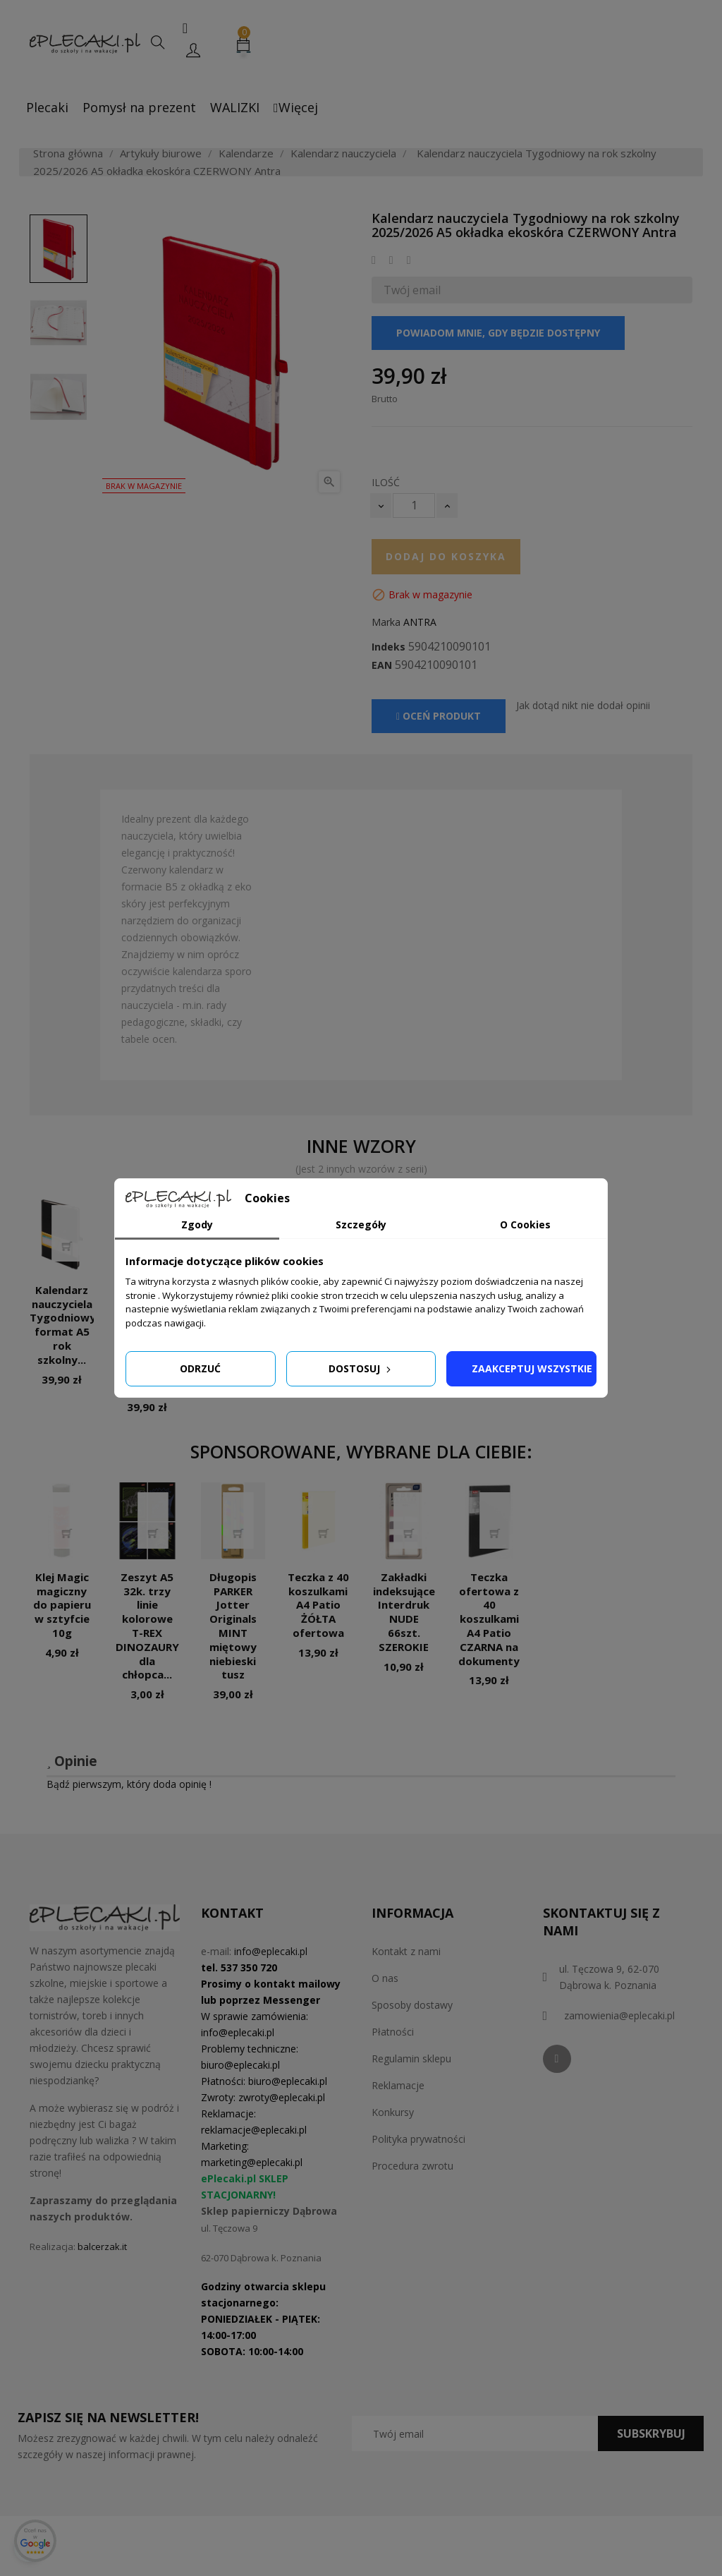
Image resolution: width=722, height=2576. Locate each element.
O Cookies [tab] (525, 1224)
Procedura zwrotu (412, 2165)
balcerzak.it (102, 2246)
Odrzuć (200, 1368)
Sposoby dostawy (412, 2005)
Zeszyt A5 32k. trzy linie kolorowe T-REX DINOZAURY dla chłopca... (147, 1626)
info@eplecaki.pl (270, 1951)
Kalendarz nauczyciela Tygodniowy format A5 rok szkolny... (63, 1325)
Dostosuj (361, 1368)
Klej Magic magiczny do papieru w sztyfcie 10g (62, 1605)
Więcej (296, 107)
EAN (382, 665)
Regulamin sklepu (411, 2058)
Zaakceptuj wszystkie (532, 1368)
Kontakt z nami (406, 1951)
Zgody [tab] (197, 1224)
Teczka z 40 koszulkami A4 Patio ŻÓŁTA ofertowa (318, 1605)
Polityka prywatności (418, 2139)
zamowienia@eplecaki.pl (619, 2015)
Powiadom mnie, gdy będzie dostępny (498, 332)
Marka (386, 622)
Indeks (388, 647)
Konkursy (393, 2112)
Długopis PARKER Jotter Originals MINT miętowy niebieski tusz (233, 1626)
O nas (385, 1978)
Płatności (393, 2031)
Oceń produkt (438, 715)
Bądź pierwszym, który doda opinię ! (129, 1784)
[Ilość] (414, 505)
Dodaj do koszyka (446, 556)
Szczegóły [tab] (361, 1224)
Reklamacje (398, 2085)
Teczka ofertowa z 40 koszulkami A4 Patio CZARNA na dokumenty (489, 1619)
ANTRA (419, 622)
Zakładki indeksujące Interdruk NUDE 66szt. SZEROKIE (404, 1612)
